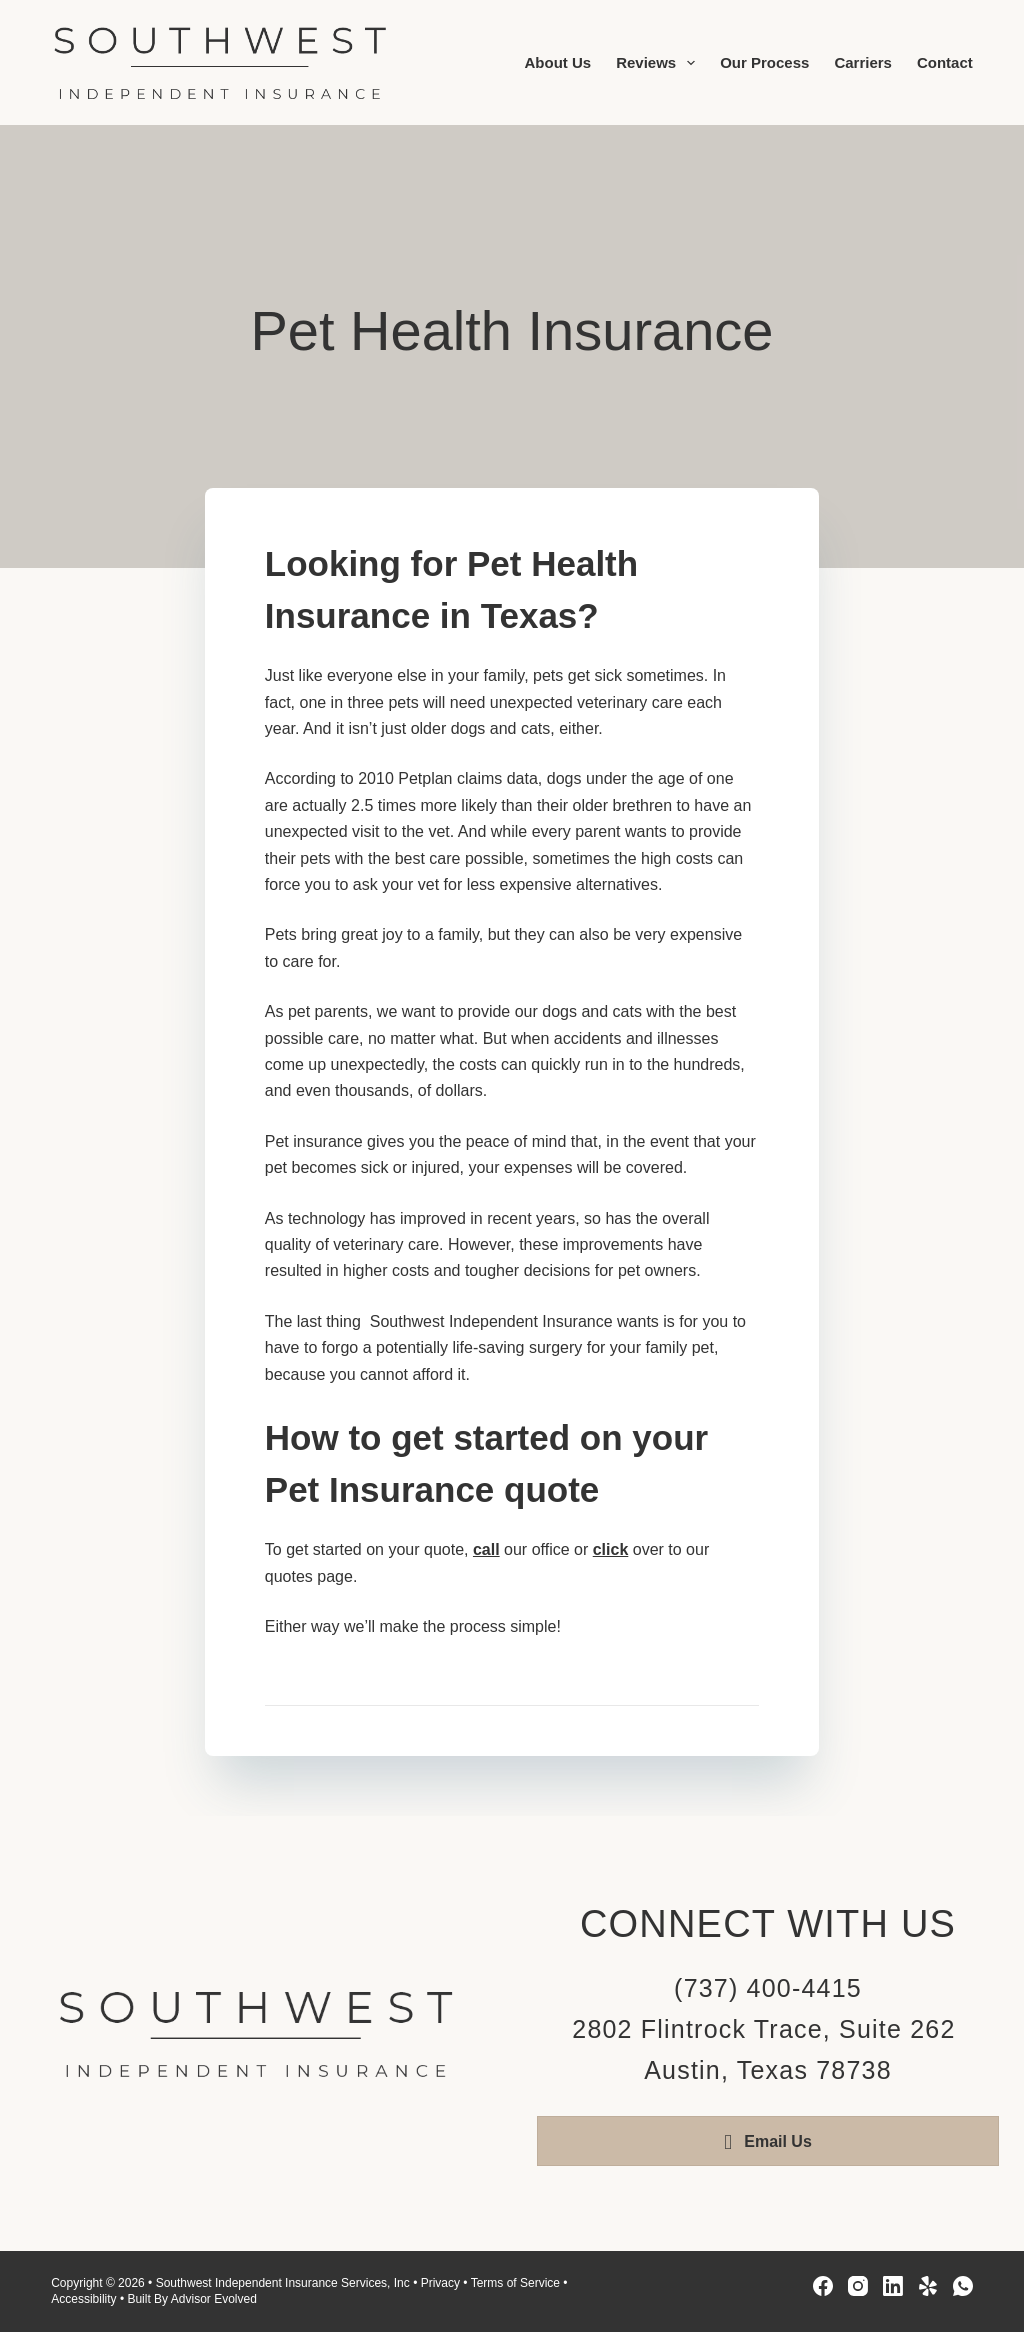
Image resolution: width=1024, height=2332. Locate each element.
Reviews (659, 63)
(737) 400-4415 (768, 1988)
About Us (557, 62)
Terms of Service (515, 2283)
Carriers (863, 62)
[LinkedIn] (893, 2286)
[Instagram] (858, 2286)
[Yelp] (928, 2286)
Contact (945, 62)
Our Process (764, 62)
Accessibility (83, 2299)
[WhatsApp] (963, 2286)
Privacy (440, 2283)
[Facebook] (823, 2286)
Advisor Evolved (214, 2299)
